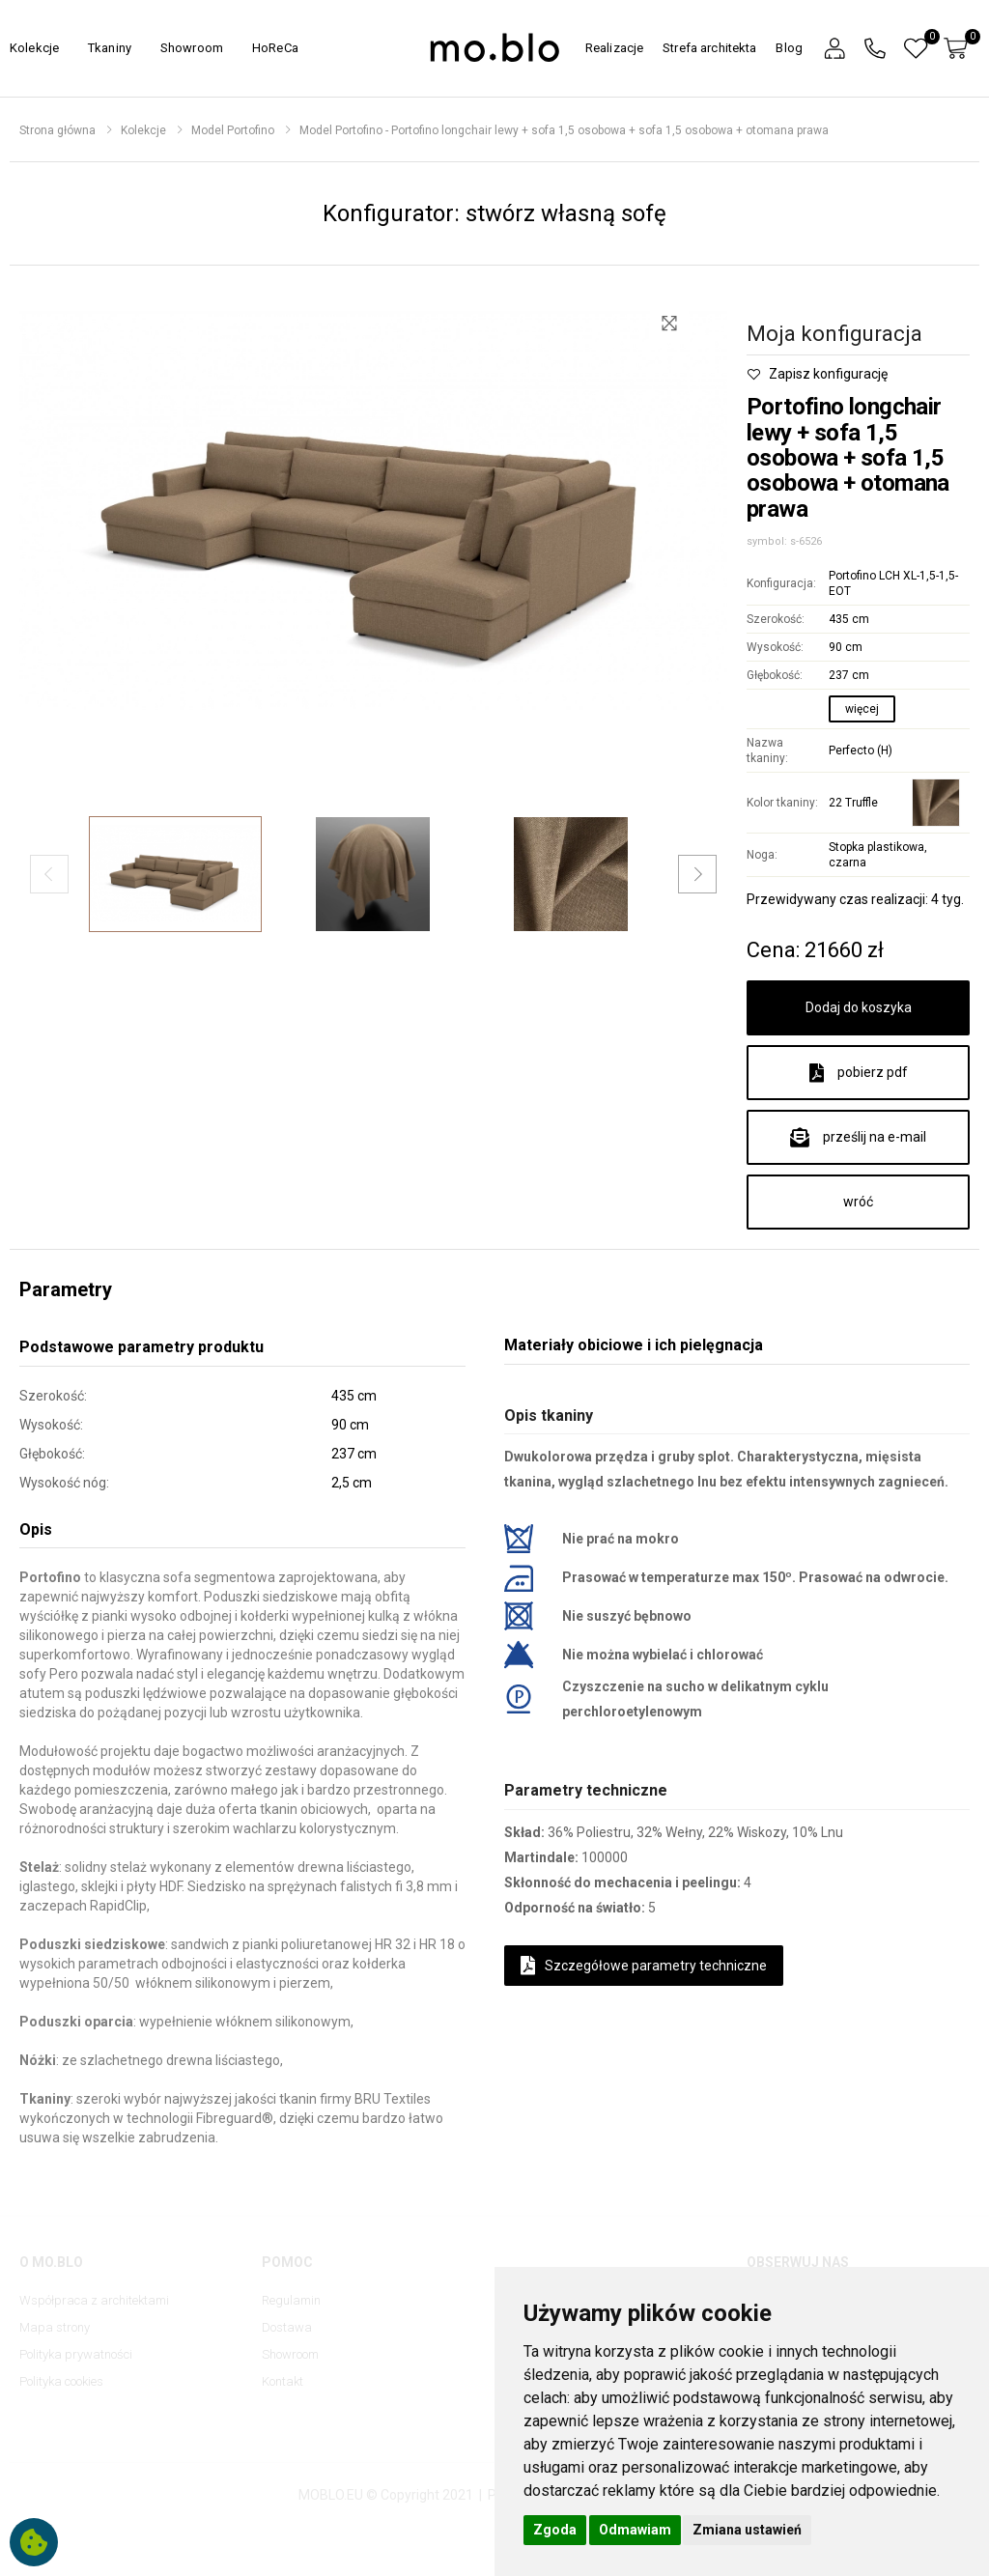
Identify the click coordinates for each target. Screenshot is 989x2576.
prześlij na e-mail (858, 1137)
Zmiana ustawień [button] (747, 2529)
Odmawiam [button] (635, 2529)
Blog (789, 48)
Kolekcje (34, 48)
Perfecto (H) (860, 750)
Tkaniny (109, 48)
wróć (858, 1201)
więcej (862, 709)
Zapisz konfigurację (817, 374)
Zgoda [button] (555, 2529)
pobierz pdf (858, 1073)
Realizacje (614, 48)
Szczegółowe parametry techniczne (644, 1965)
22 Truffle (853, 802)
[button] (834, 49)
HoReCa (275, 48)
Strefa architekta (709, 48)
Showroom (191, 48)
